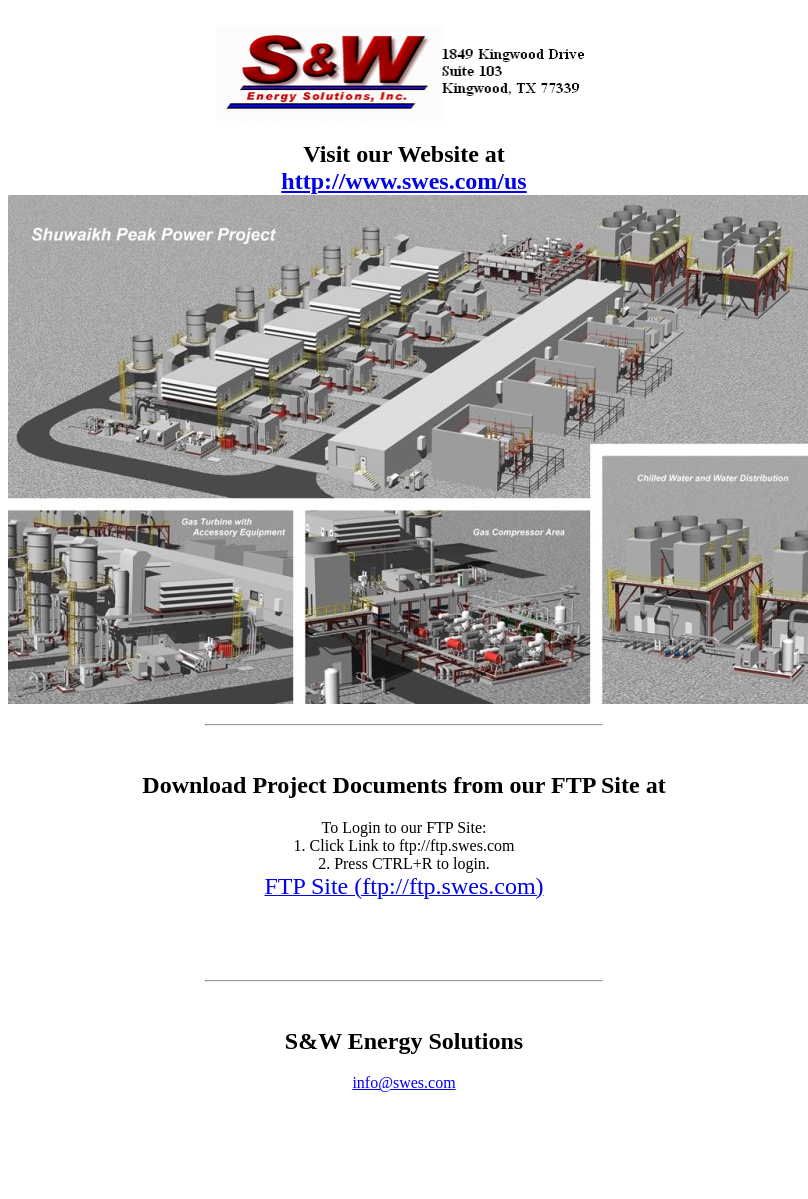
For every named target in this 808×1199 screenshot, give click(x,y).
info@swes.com (403, 1082)
